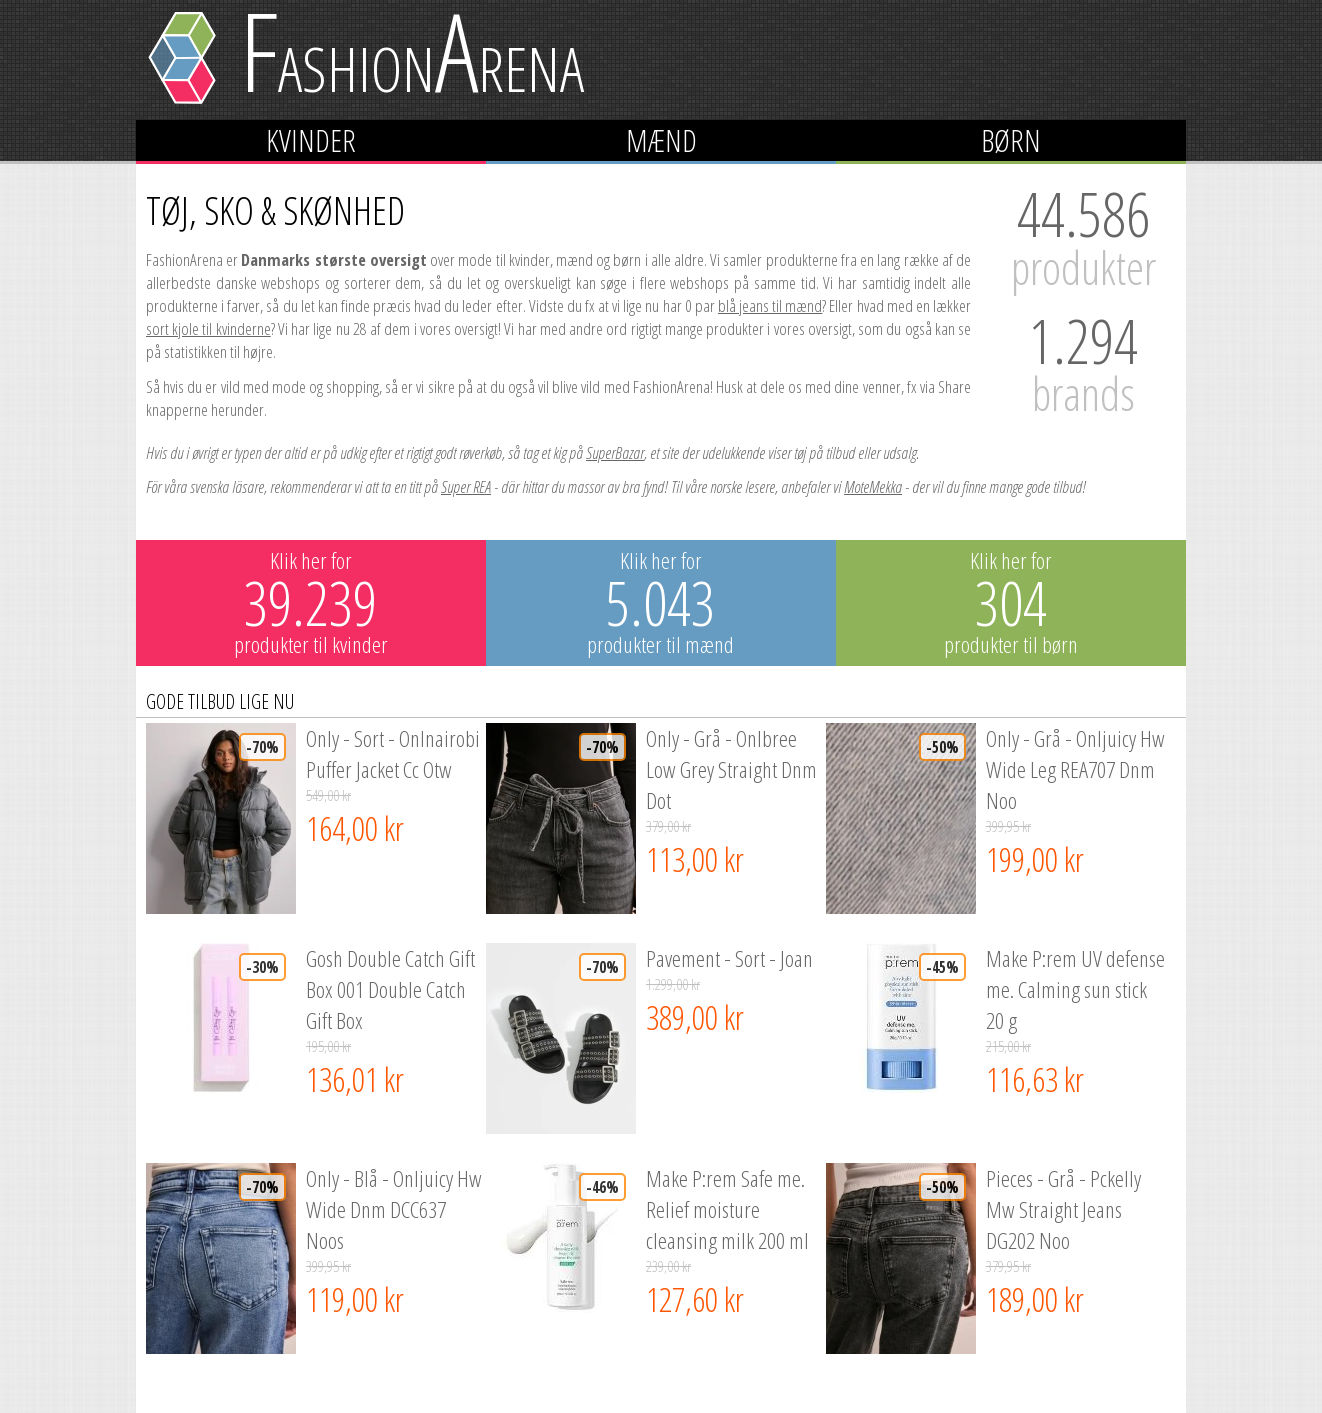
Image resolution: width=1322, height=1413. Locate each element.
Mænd (661, 140)
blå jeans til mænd (770, 305)
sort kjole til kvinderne (208, 328)
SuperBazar (615, 452)
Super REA (466, 486)
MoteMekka (873, 486)
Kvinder (311, 140)
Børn (1011, 140)
